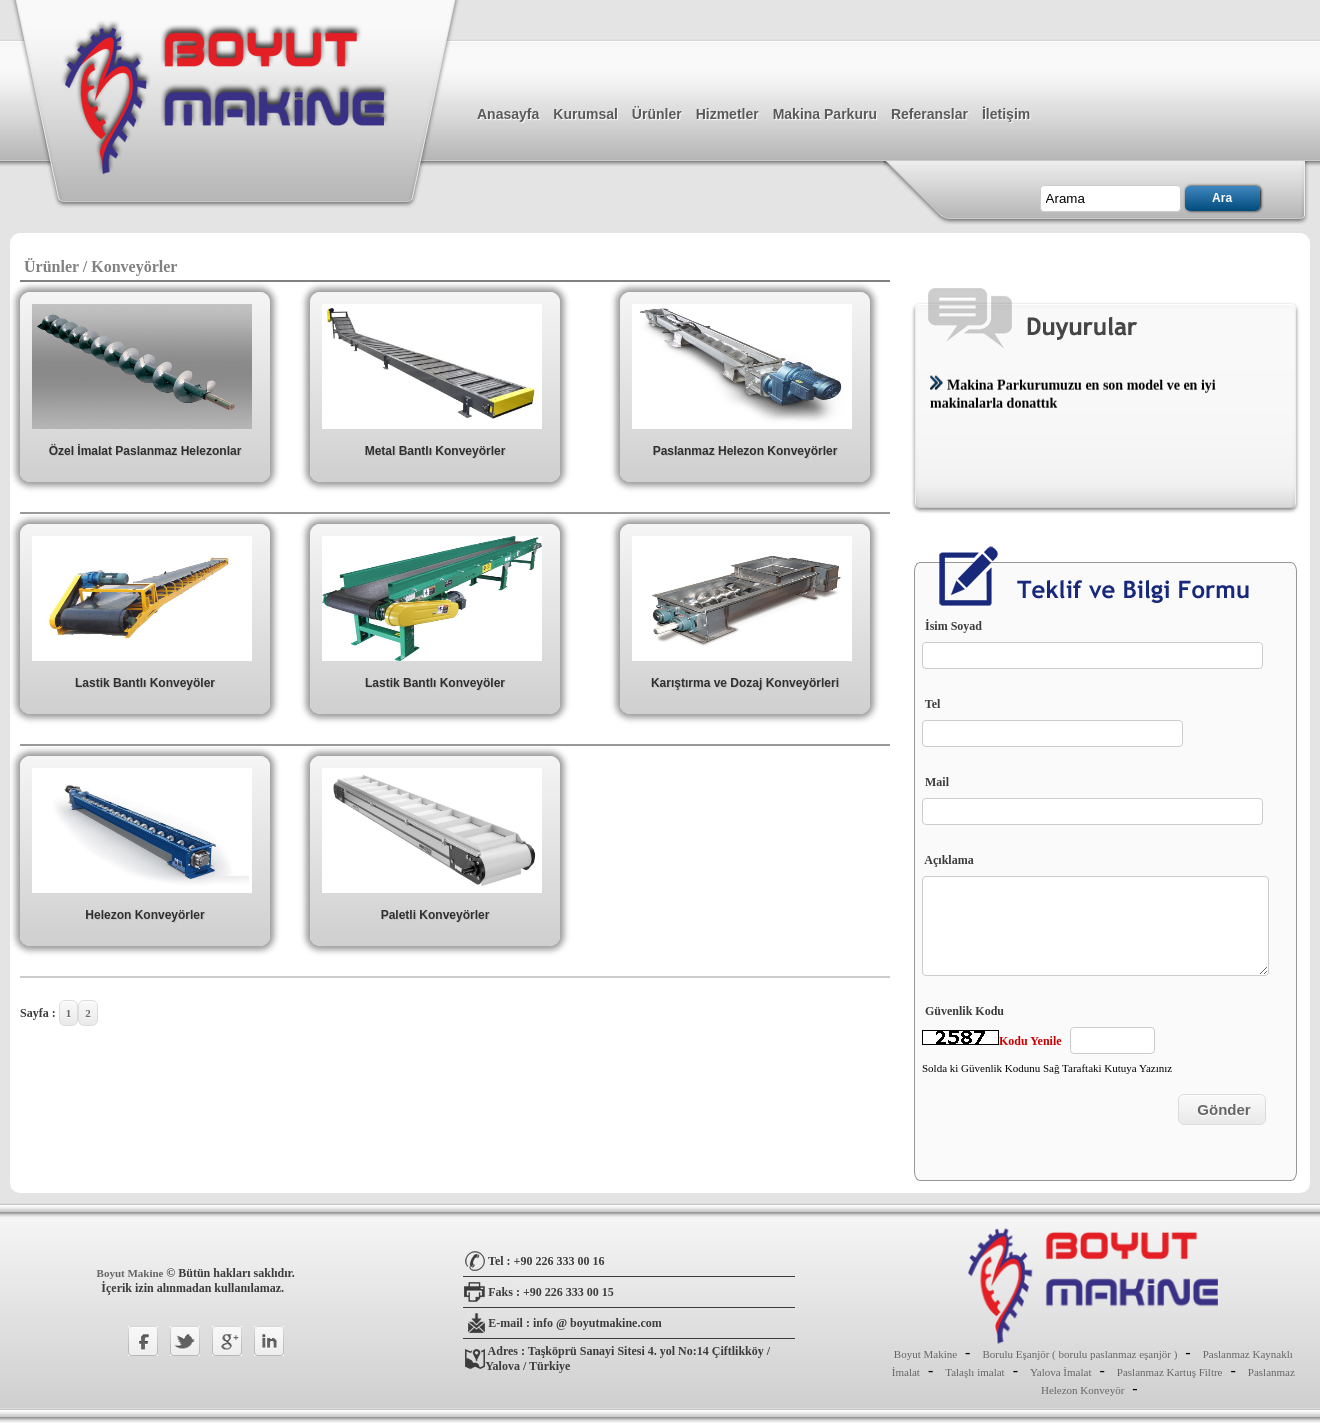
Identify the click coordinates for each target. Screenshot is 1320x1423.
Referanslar (929, 114)
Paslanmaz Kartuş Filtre (1170, 1372)
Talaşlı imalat (974, 1372)
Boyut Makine (132, 1273)
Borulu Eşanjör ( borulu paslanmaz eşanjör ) (1079, 1354)
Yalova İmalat (1061, 1372)
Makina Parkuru (825, 114)
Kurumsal (585, 114)
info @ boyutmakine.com (597, 1323)
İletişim (1006, 114)
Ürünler (657, 114)
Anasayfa (508, 114)
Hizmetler (727, 114)
